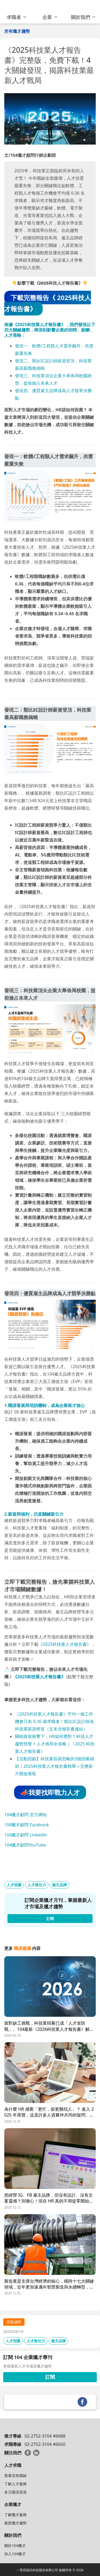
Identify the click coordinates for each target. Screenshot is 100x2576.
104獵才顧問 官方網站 (25, 1815)
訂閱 (50, 2377)
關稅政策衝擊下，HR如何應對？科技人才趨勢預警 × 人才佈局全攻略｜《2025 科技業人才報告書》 (54, 1743)
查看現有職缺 (15, 2475)
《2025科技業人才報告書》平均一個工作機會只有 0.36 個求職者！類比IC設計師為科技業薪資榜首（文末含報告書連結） (54, 1721)
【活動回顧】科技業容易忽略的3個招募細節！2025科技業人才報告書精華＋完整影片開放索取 (54, 1766)
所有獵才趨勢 (17, 31)
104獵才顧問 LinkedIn (25, 1835)
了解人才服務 (15, 2483)
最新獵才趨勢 (15, 2522)
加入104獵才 (15, 2553)
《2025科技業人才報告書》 (39, 1677)
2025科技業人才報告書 (65, 1644)
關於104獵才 (15, 2545)
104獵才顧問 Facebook (26, 1825)
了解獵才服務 (15, 2514)
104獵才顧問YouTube (25, 1845)
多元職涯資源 (15, 2492)
